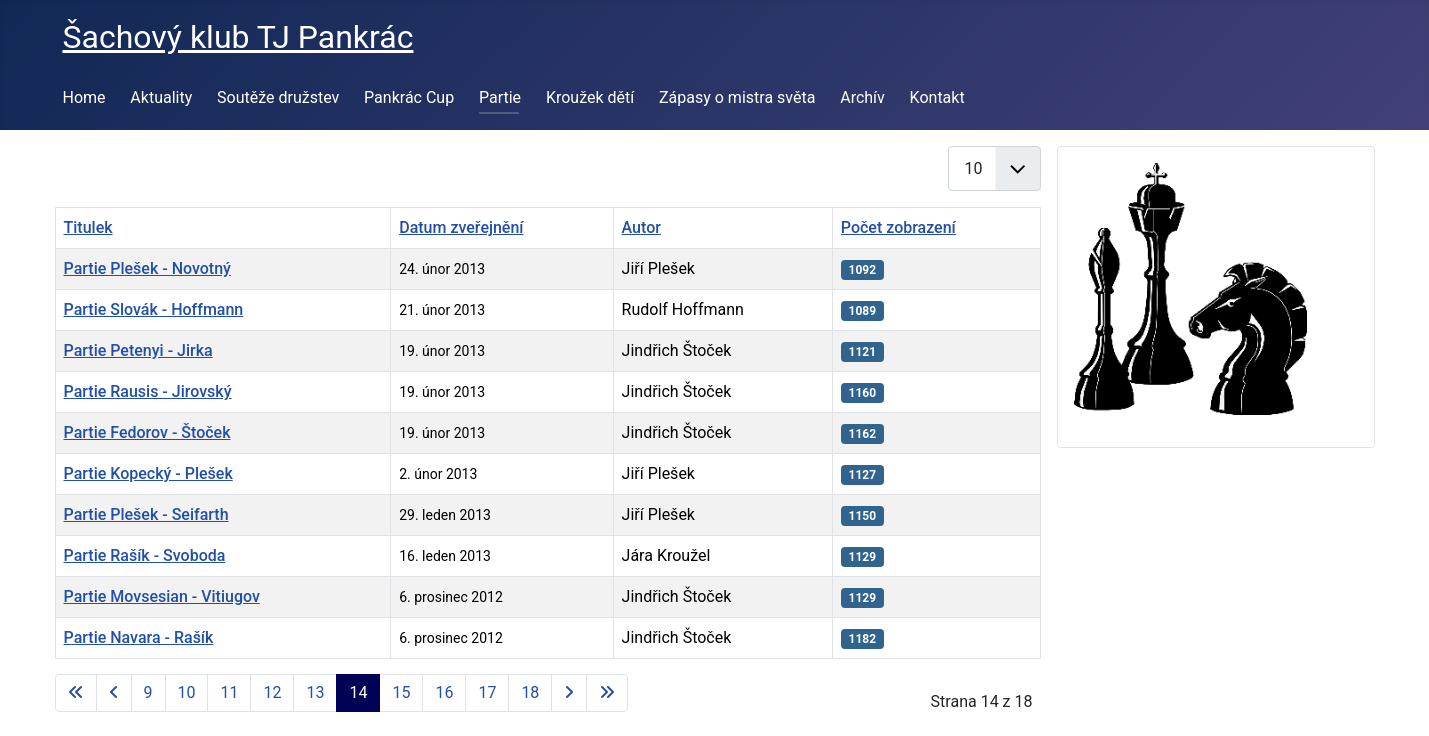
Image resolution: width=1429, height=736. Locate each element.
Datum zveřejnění (461, 227)
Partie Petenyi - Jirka (138, 350)
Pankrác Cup (409, 97)
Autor (641, 227)
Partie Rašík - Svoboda (145, 555)
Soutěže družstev (278, 97)
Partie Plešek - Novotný (147, 268)
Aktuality (161, 97)
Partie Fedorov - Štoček (147, 432)
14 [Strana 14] (358, 692)
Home (84, 97)
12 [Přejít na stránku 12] (272, 692)
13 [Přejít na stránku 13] (315, 692)
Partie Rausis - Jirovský (148, 391)
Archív (862, 97)
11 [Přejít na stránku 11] (229, 692)
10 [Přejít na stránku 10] (187, 692)
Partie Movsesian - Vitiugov (162, 596)
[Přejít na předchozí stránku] (114, 693)
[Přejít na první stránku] (76, 693)
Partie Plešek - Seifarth (146, 514)
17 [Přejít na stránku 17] (487, 692)
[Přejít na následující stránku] (569, 693)
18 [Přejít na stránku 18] (530, 692)
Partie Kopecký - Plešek (148, 473)
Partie (500, 97)
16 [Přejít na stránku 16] (444, 692)
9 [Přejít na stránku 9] (148, 692)
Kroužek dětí (590, 97)
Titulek (88, 227)
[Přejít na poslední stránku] (607, 693)
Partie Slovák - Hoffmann (154, 309)
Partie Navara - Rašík (139, 637)
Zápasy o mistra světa (737, 97)
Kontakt (937, 97)
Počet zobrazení (898, 227)
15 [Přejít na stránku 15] (401, 692)
